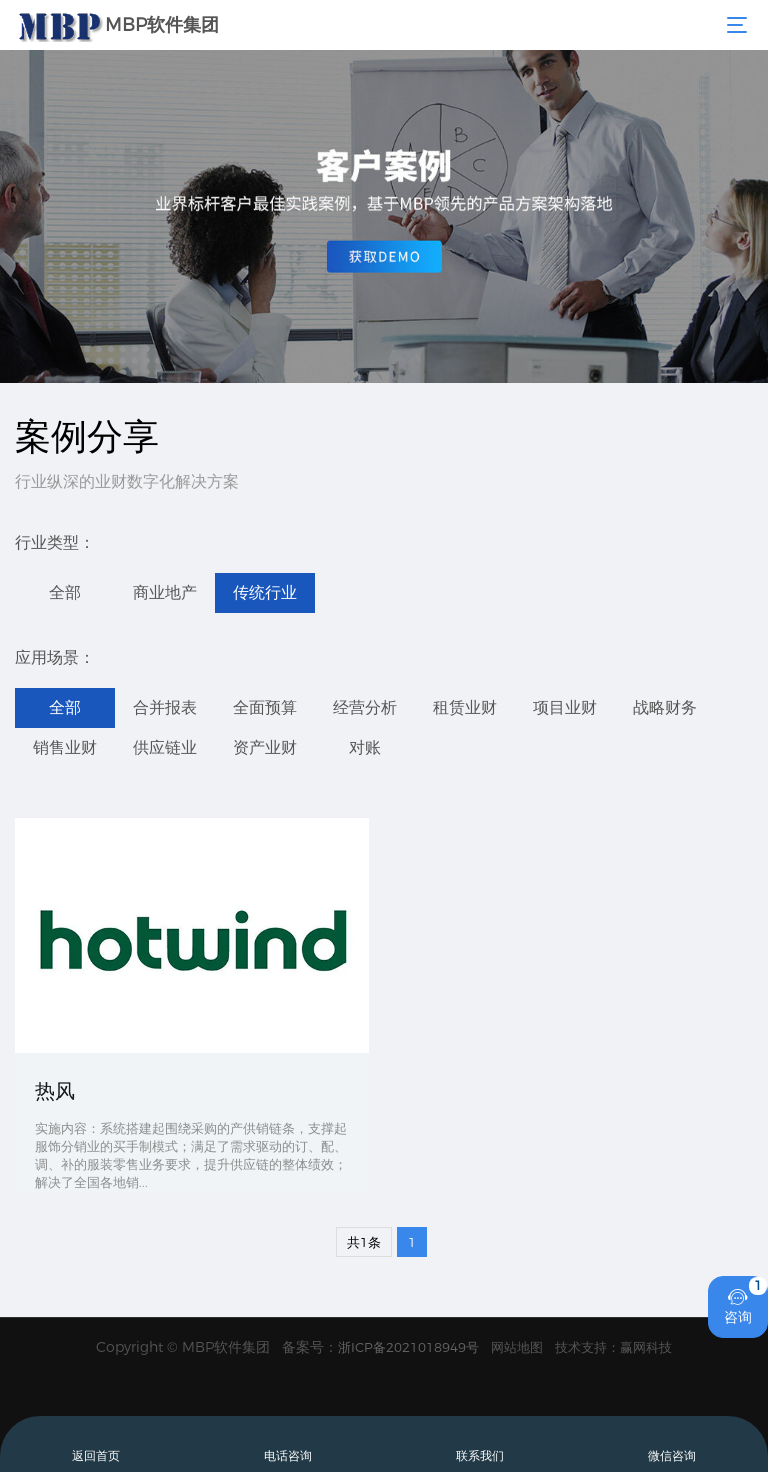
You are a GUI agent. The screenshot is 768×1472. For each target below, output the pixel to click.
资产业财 (265, 747)
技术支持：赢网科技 (613, 1347)
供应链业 (165, 747)
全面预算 (265, 707)
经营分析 (365, 707)
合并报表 (165, 707)
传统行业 (265, 592)
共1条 (364, 1242)
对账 (365, 747)
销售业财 (65, 747)
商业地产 (165, 592)
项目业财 (565, 707)
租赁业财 (465, 707)
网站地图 (517, 1347)
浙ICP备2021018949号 (408, 1347)
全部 (65, 592)
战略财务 (665, 707)
